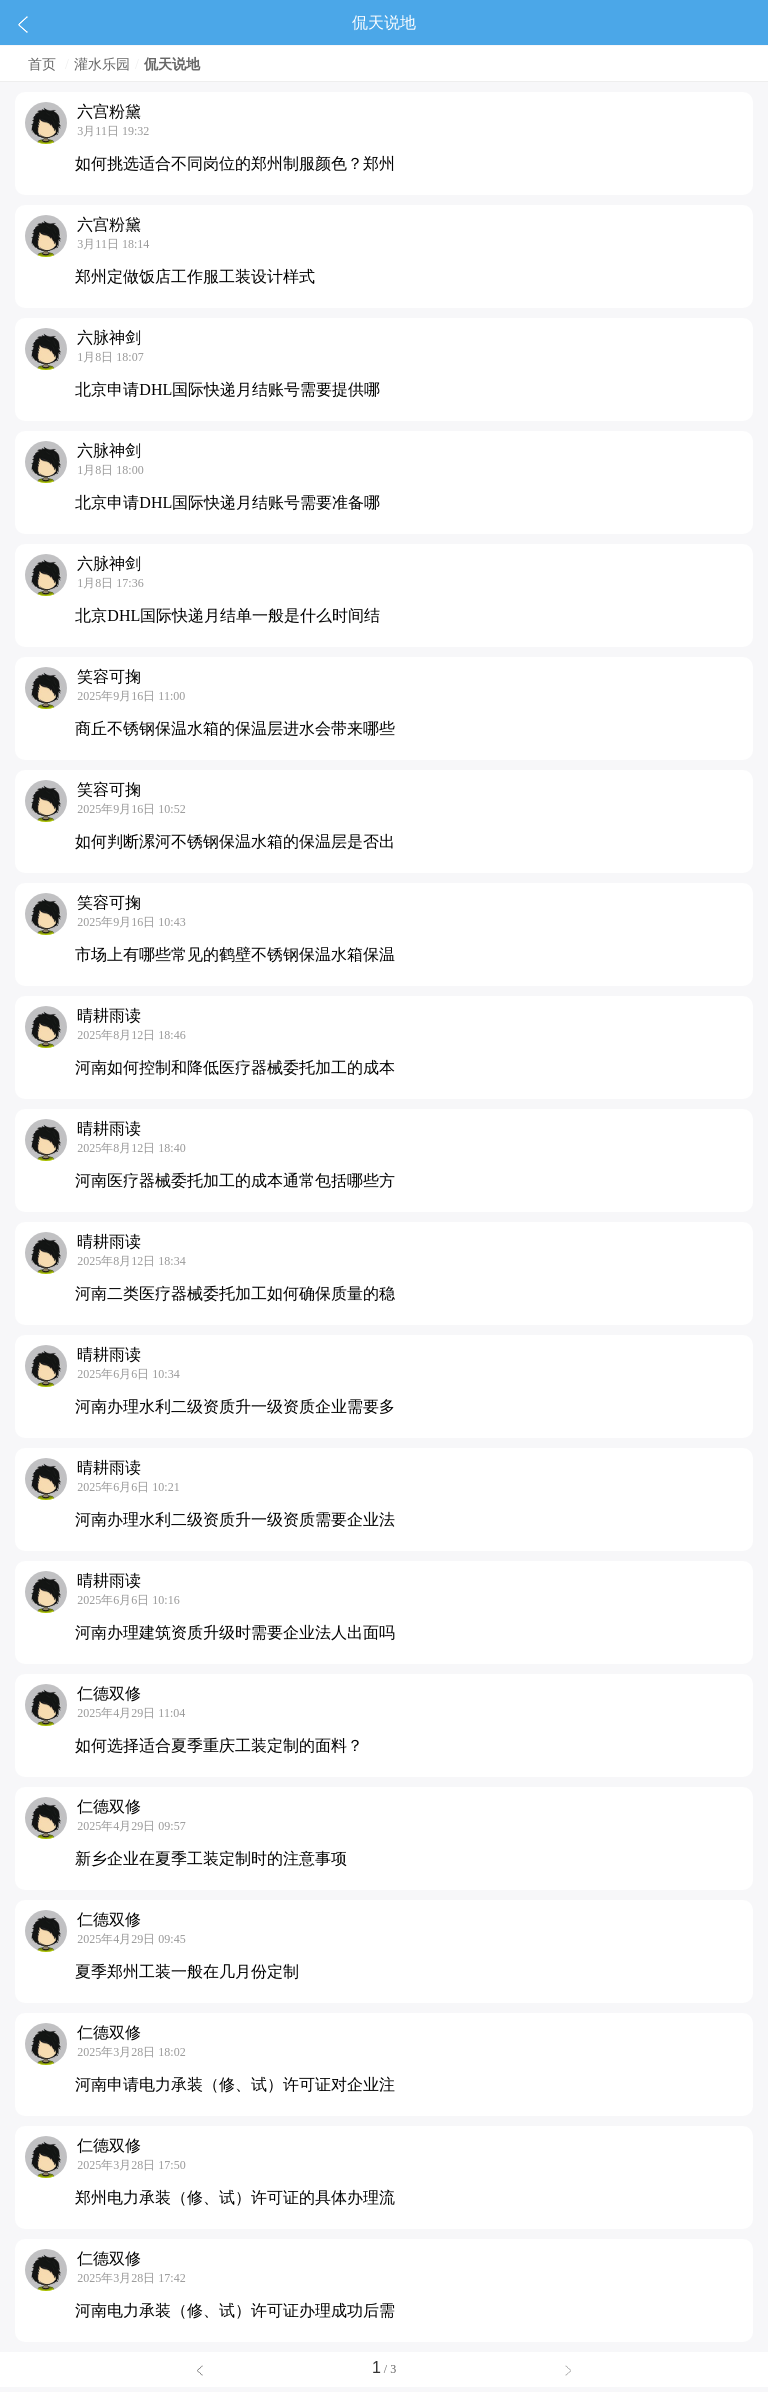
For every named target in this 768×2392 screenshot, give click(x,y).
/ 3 (384, 2369)
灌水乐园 (102, 64)
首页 (42, 64)
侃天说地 (172, 64)
